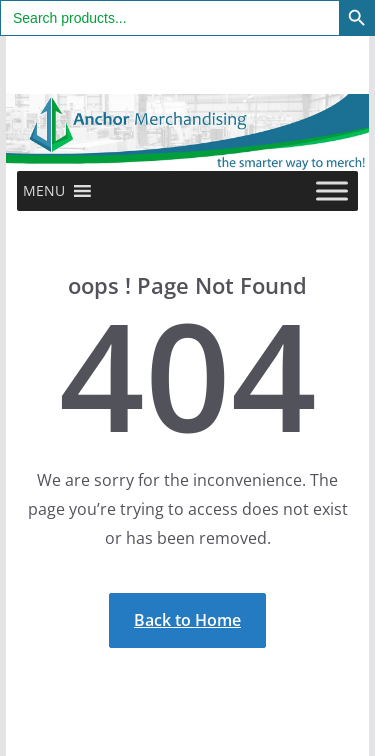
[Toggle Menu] (332, 190)
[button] (44, 191)
